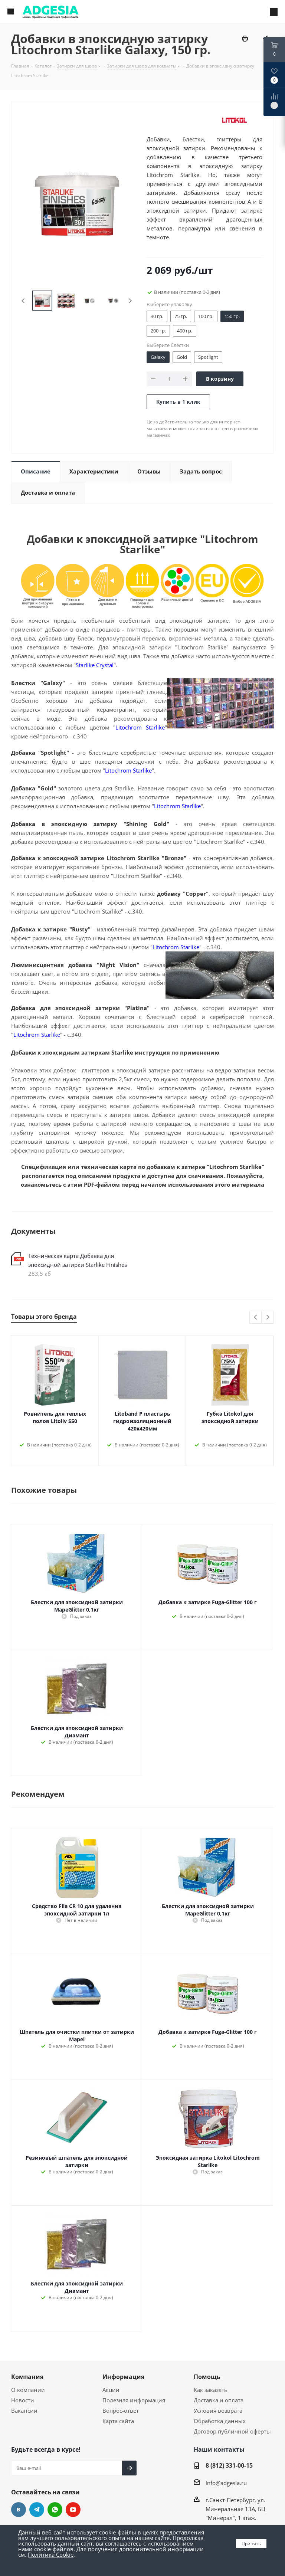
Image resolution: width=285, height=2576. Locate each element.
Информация (123, 2377)
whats (55, 2509)
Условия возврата (218, 2410)
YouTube (73, 2509)
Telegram (36, 2509)
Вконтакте (18, 2509)
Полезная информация (133, 2400)
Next (130, 300)
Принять (251, 2543)
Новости (22, 2400)
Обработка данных (220, 2421)
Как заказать (210, 2389)
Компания (27, 2377)
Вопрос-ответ (120, 2410)
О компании (28, 2389)
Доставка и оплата (218, 2400)
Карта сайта (118, 2421)
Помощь (207, 2377)
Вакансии (24, 2410)
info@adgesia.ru (226, 2483)
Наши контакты (219, 2449)
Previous (23, 300)
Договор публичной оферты (232, 2431)
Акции (110, 2389)
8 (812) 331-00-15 (229, 2465)
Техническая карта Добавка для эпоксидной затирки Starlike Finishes (77, 1260)
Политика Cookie (50, 2554)
